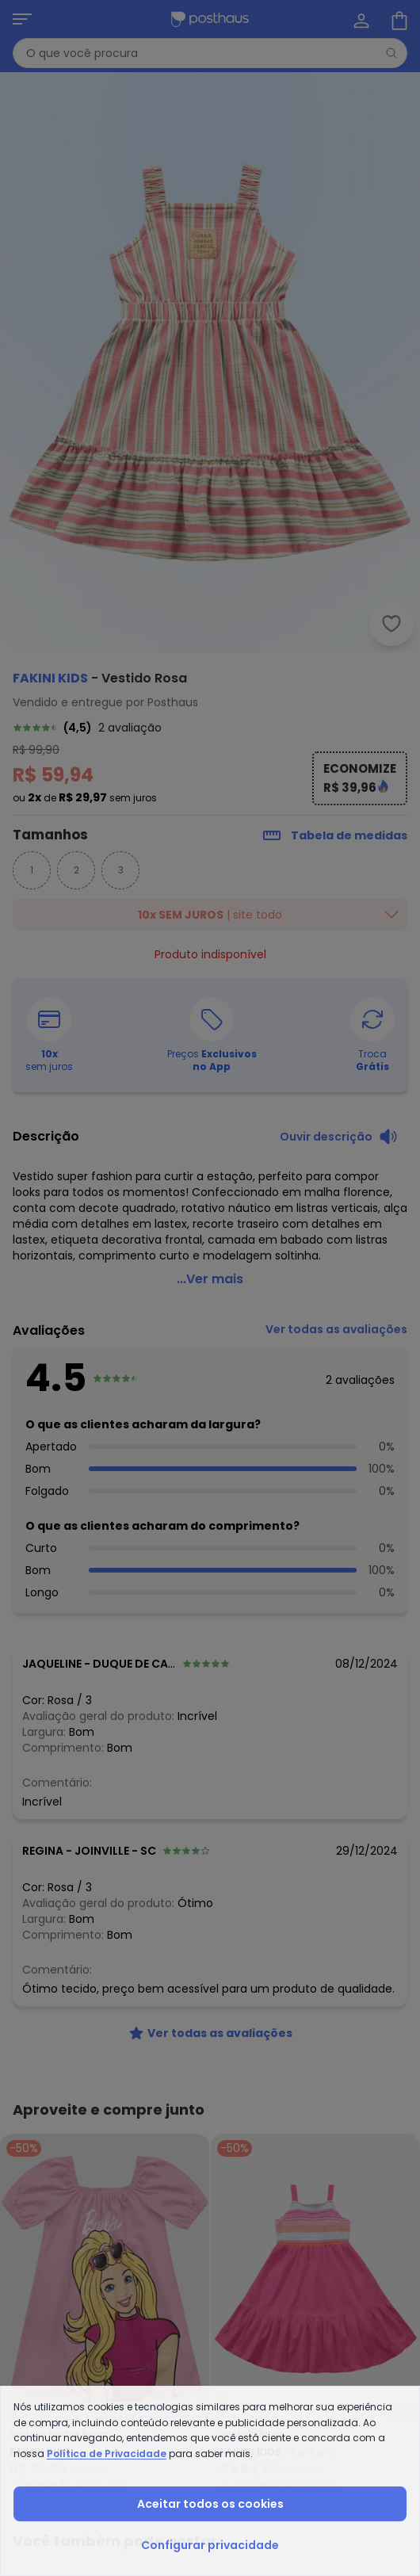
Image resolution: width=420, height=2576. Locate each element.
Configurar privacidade (210, 2545)
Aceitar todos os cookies (210, 2504)
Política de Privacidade (106, 2453)
